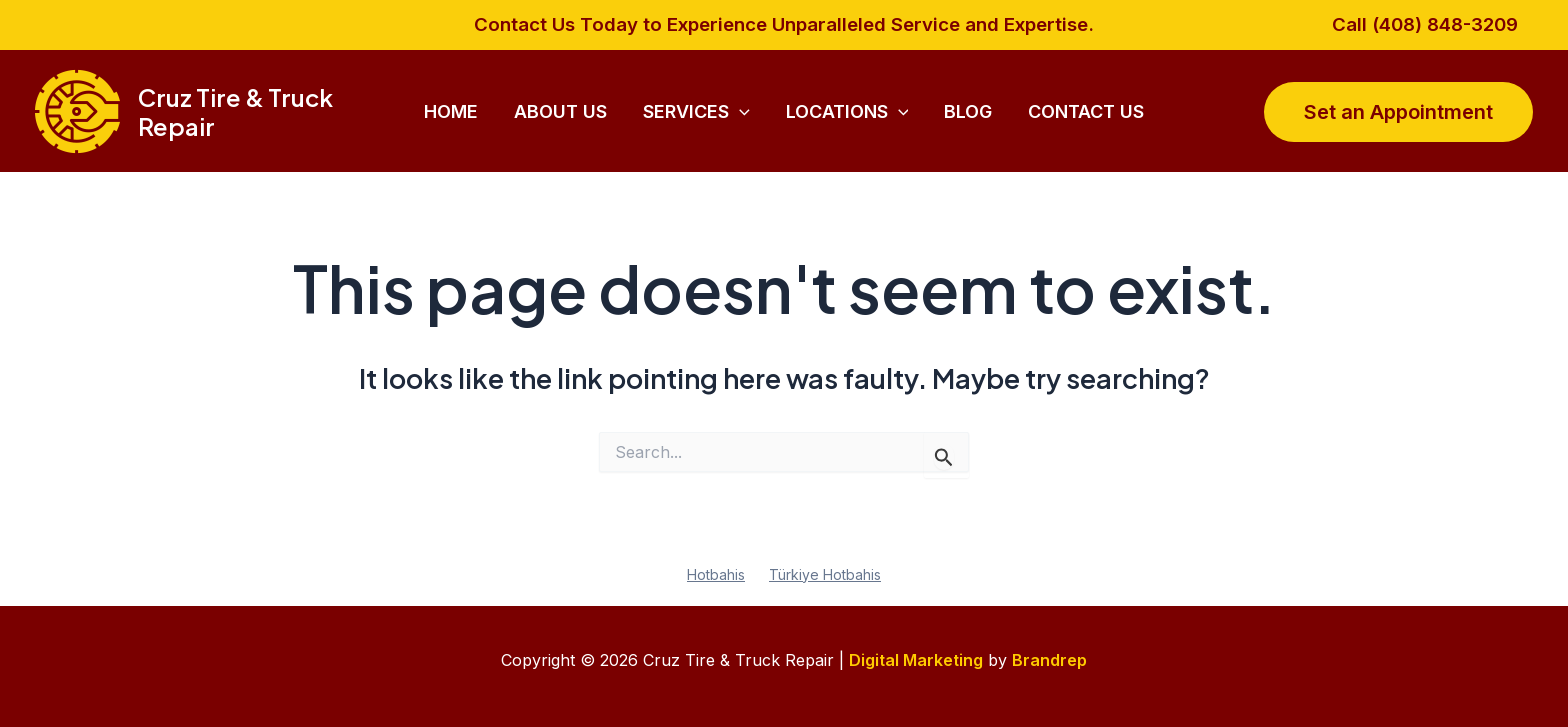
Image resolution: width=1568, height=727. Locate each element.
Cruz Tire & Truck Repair (235, 111)
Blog (968, 111)
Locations (847, 112)
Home (451, 111)
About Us (560, 111)
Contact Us (1086, 111)
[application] (739, 112)
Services (696, 112)
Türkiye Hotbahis (825, 574)
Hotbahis (716, 574)
